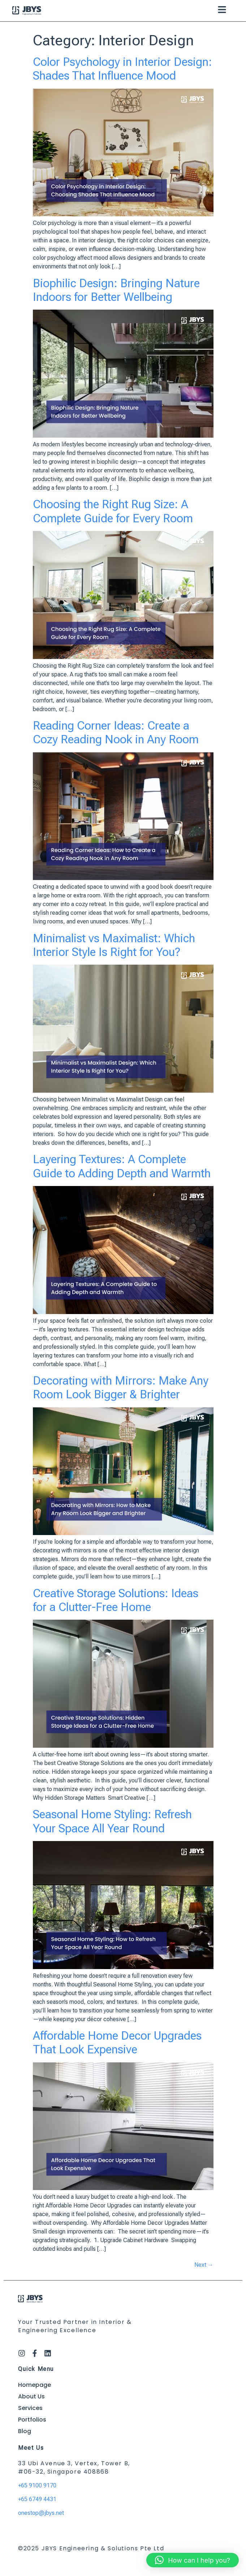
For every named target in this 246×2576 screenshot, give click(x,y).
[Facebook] (34, 2353)
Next (203, 2264)
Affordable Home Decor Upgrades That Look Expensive (117, 2042)
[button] (221, 11)
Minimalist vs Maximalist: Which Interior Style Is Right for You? (114, 945)
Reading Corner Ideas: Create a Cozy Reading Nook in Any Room (116, 732)
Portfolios (32, 2419)
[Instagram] (21, 2353)
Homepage (34, 2384)
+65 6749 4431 (37, 2499)
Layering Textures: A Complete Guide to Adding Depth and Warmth (122, 1166)
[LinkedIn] (47, 2353)
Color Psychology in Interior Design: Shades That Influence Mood (122, 68)
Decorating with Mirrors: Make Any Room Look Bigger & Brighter (120, 1387)
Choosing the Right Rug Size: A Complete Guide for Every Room (113, 511)
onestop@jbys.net (41, 2512)
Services (30, 2408)
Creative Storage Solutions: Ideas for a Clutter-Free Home (115, 1600)
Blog (24, 2431)
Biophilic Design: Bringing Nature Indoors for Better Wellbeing (116, 290)
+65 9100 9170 (37, 2485)
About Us (31, 2396)
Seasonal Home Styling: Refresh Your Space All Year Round (112, 1821)
